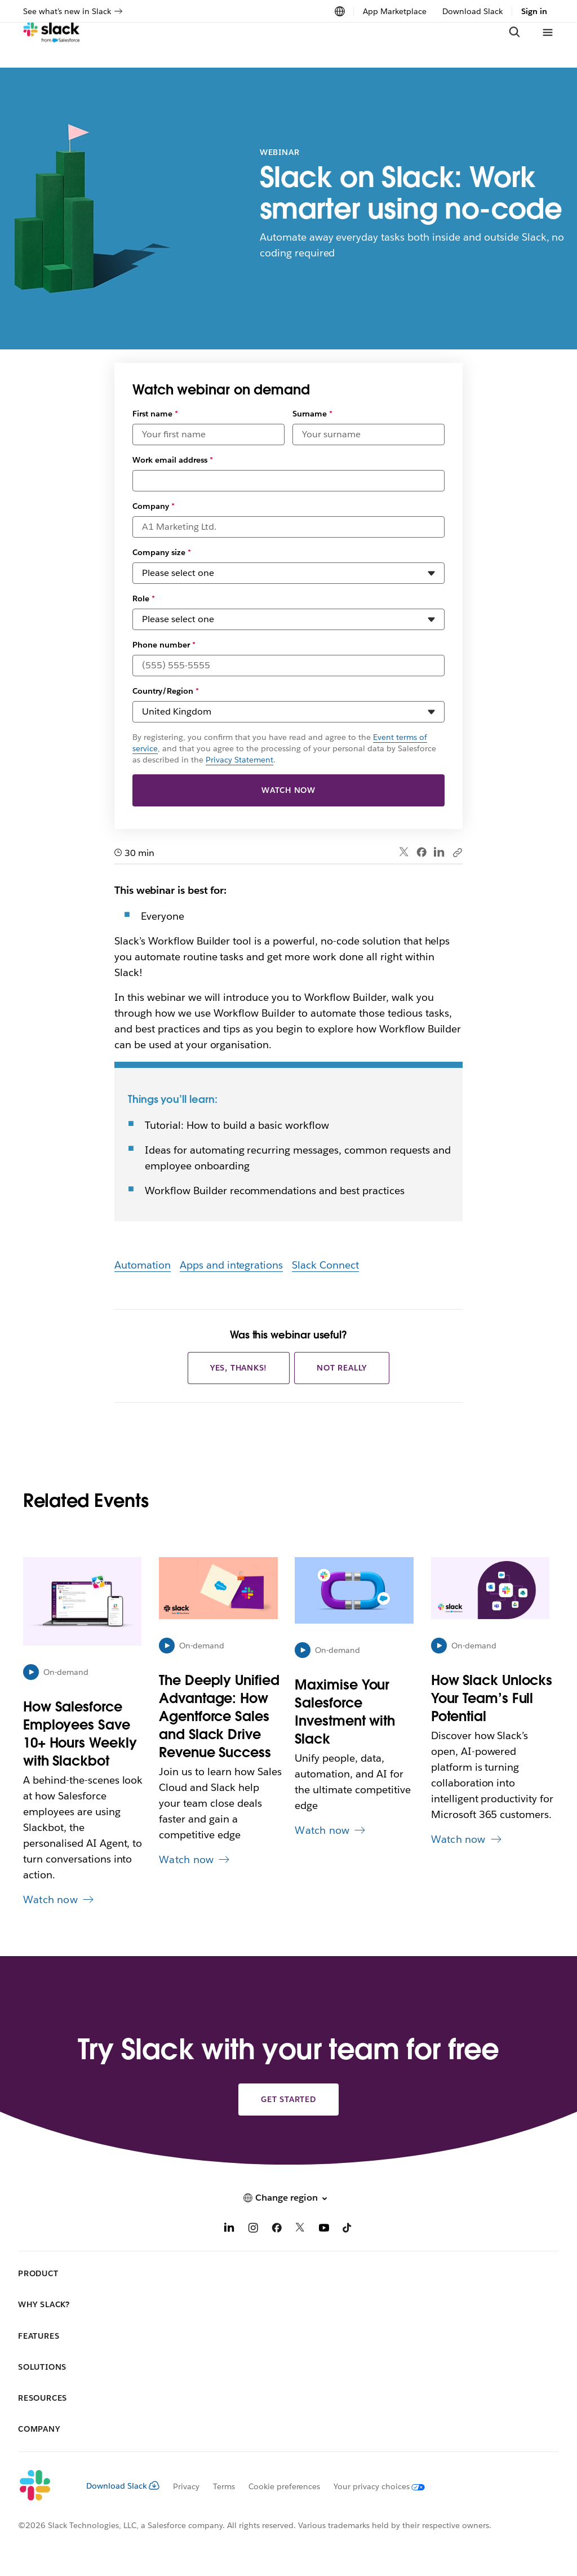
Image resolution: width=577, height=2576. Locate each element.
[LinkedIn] (229, 2229)
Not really (342, 1368)
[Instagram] (253, 2229)
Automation (142, 1264)
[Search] (514, 45)
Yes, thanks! (239, 1368)
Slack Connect (325, 1264)
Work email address (172, 460)
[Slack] (51, 45)
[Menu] (547, 45)
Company (153, 506)
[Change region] (340, 11)
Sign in (534, 11)
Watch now (288, 790)
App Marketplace (395, 11)
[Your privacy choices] (372, 2486)
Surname (312, 414)
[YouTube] (324, 2229)
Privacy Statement (239, 760)
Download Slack (472, 11)
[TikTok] (348, 2229)
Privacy (186, 2486)
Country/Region (165, 691)
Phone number (164, 645)
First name (155, 414)
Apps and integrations (231, 1264)
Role (143, 598)
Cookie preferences (284, 2486)
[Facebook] (277, 2229)
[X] (300, 2229)
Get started (288, 2099)
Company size (161, 552)
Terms (224, 2486)
